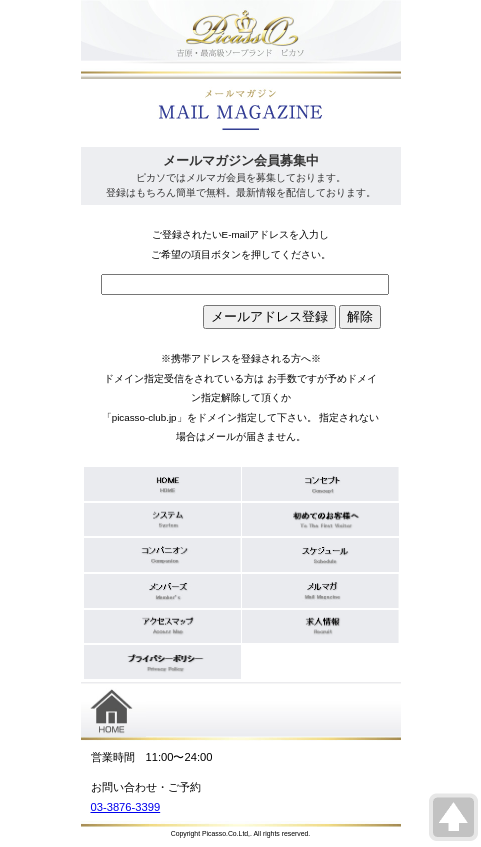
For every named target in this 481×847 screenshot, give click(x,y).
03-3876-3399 (126, 807)
